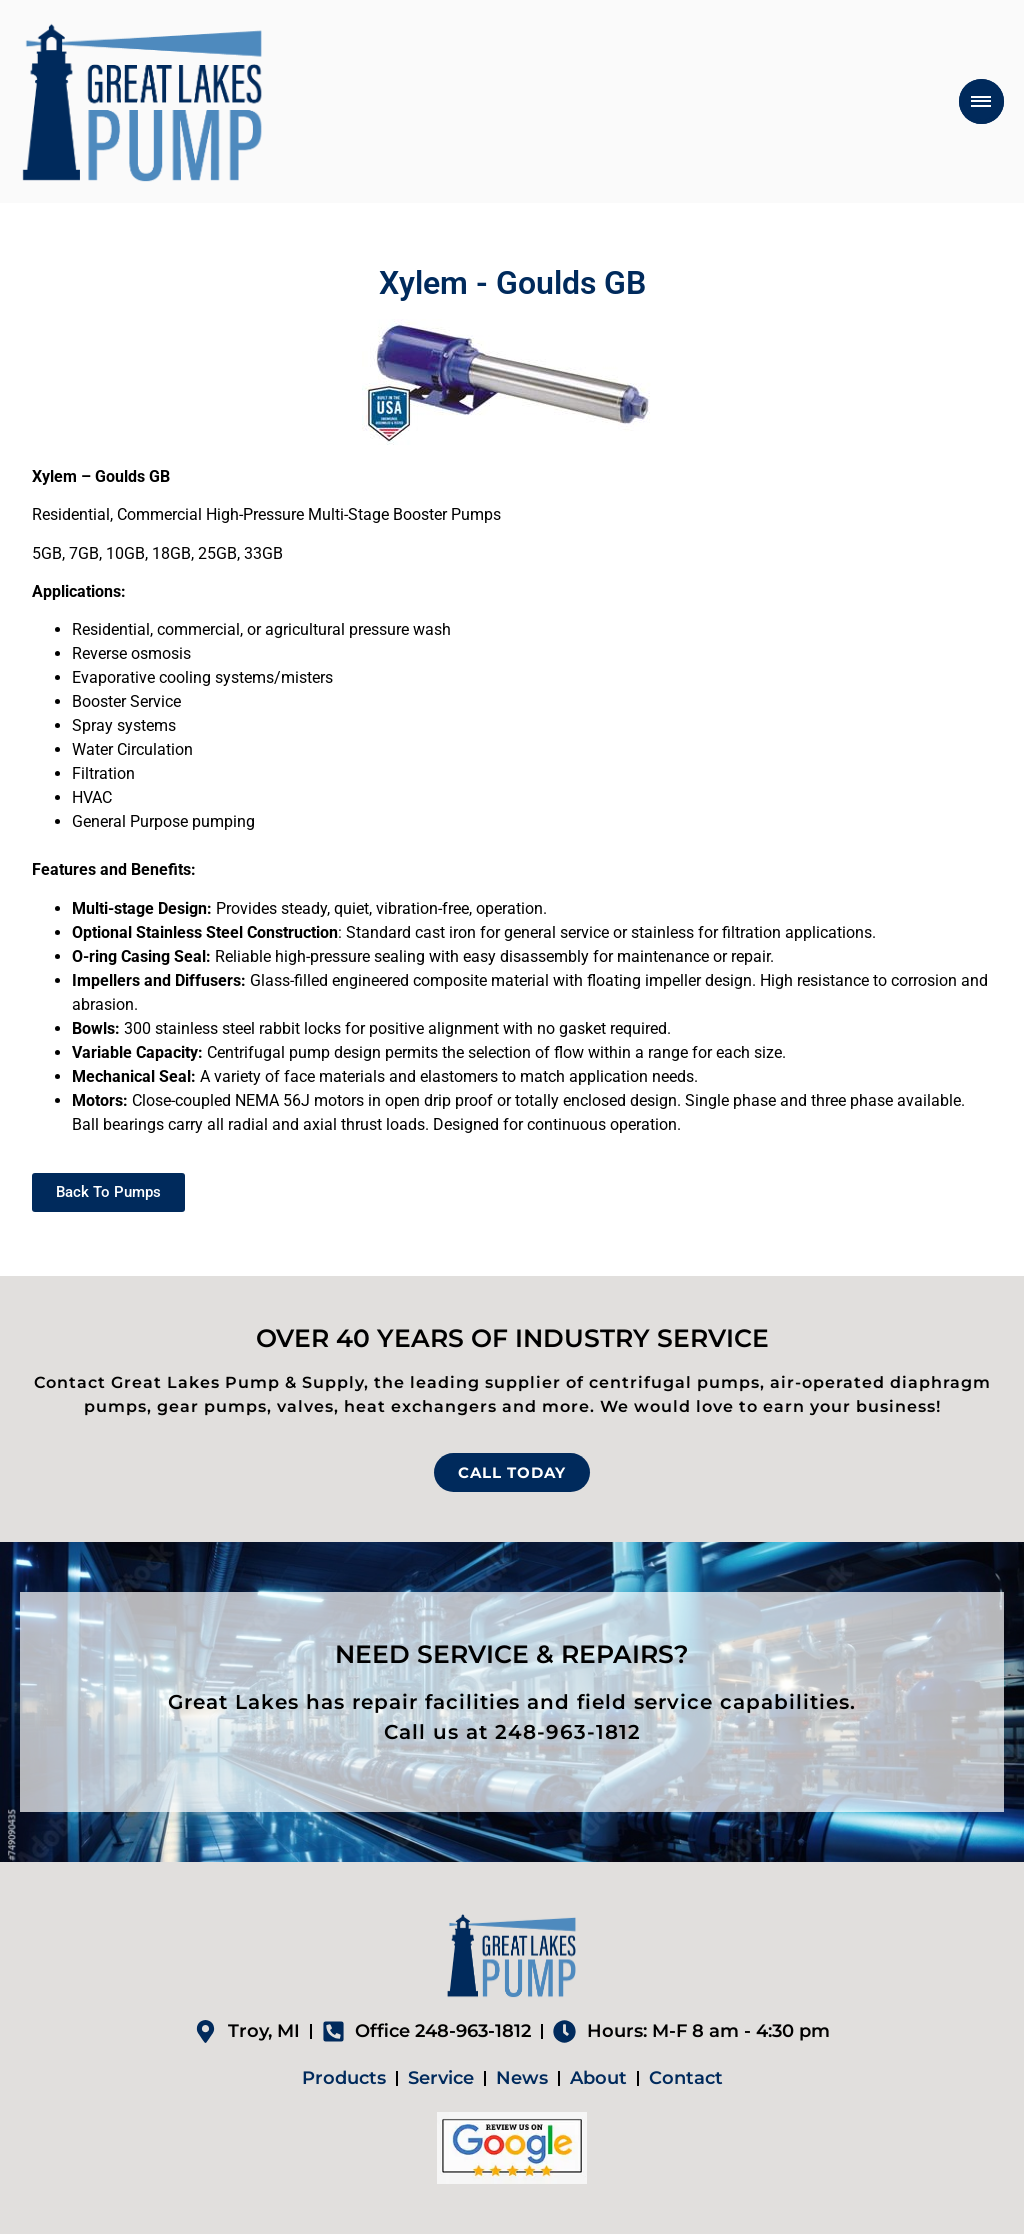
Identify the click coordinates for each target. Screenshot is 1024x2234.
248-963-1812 (568, 1732)
